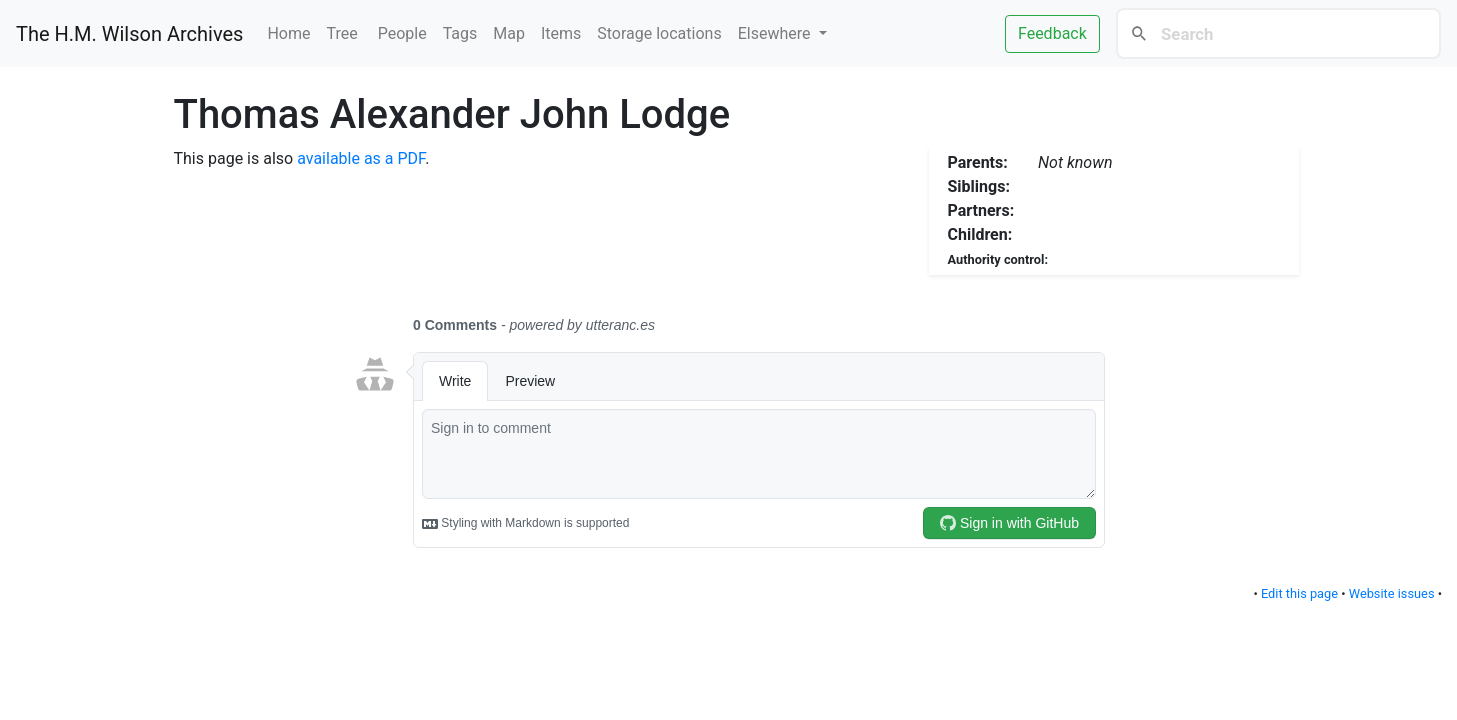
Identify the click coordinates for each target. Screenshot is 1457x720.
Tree (344, 33)
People (402, 33)
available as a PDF (361, 158)
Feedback (1052, 33)
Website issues (1392, 593)
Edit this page (1299, 593)
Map (509, 33)
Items (561, 33)
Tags (460, 33)
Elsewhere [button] (776, 33)
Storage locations (659, 33)
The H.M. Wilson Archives (129, 34)
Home (288, 33)
